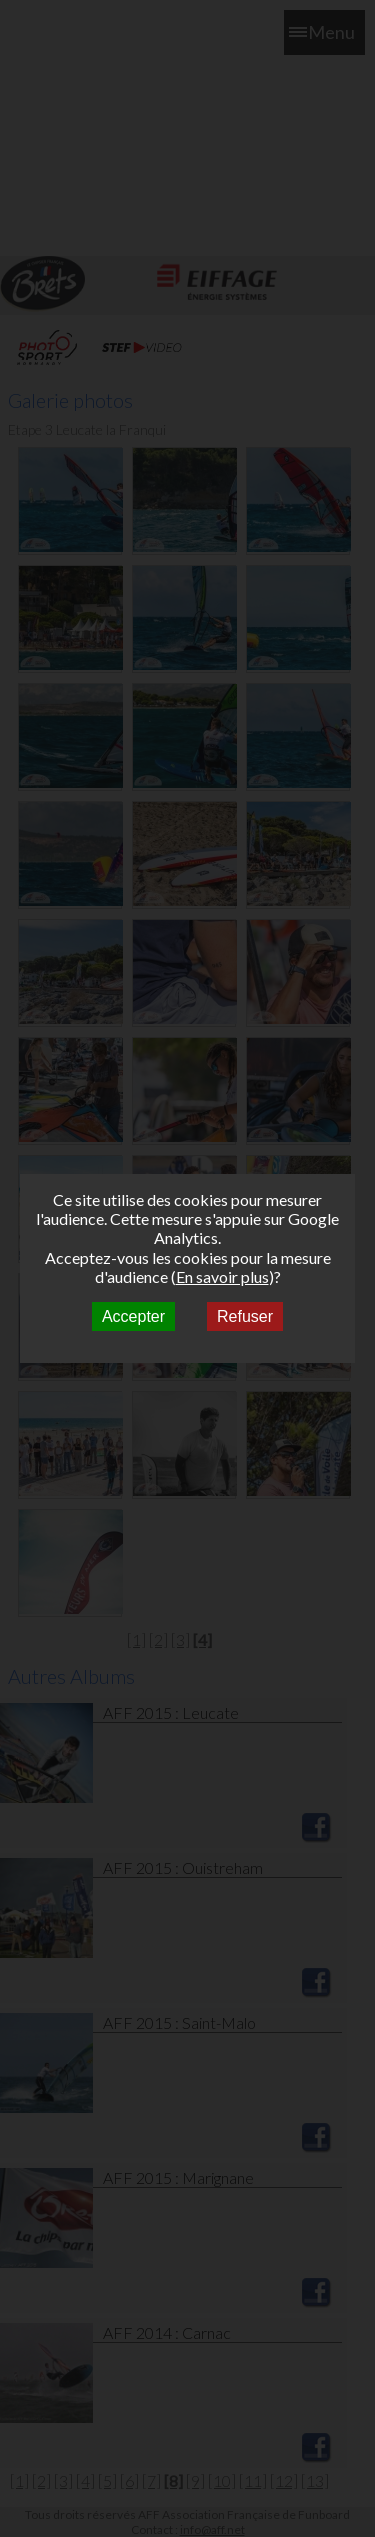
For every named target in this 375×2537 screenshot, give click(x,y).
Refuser (245, 1316)
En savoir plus (222, 1276)
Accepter (133, 1316)
